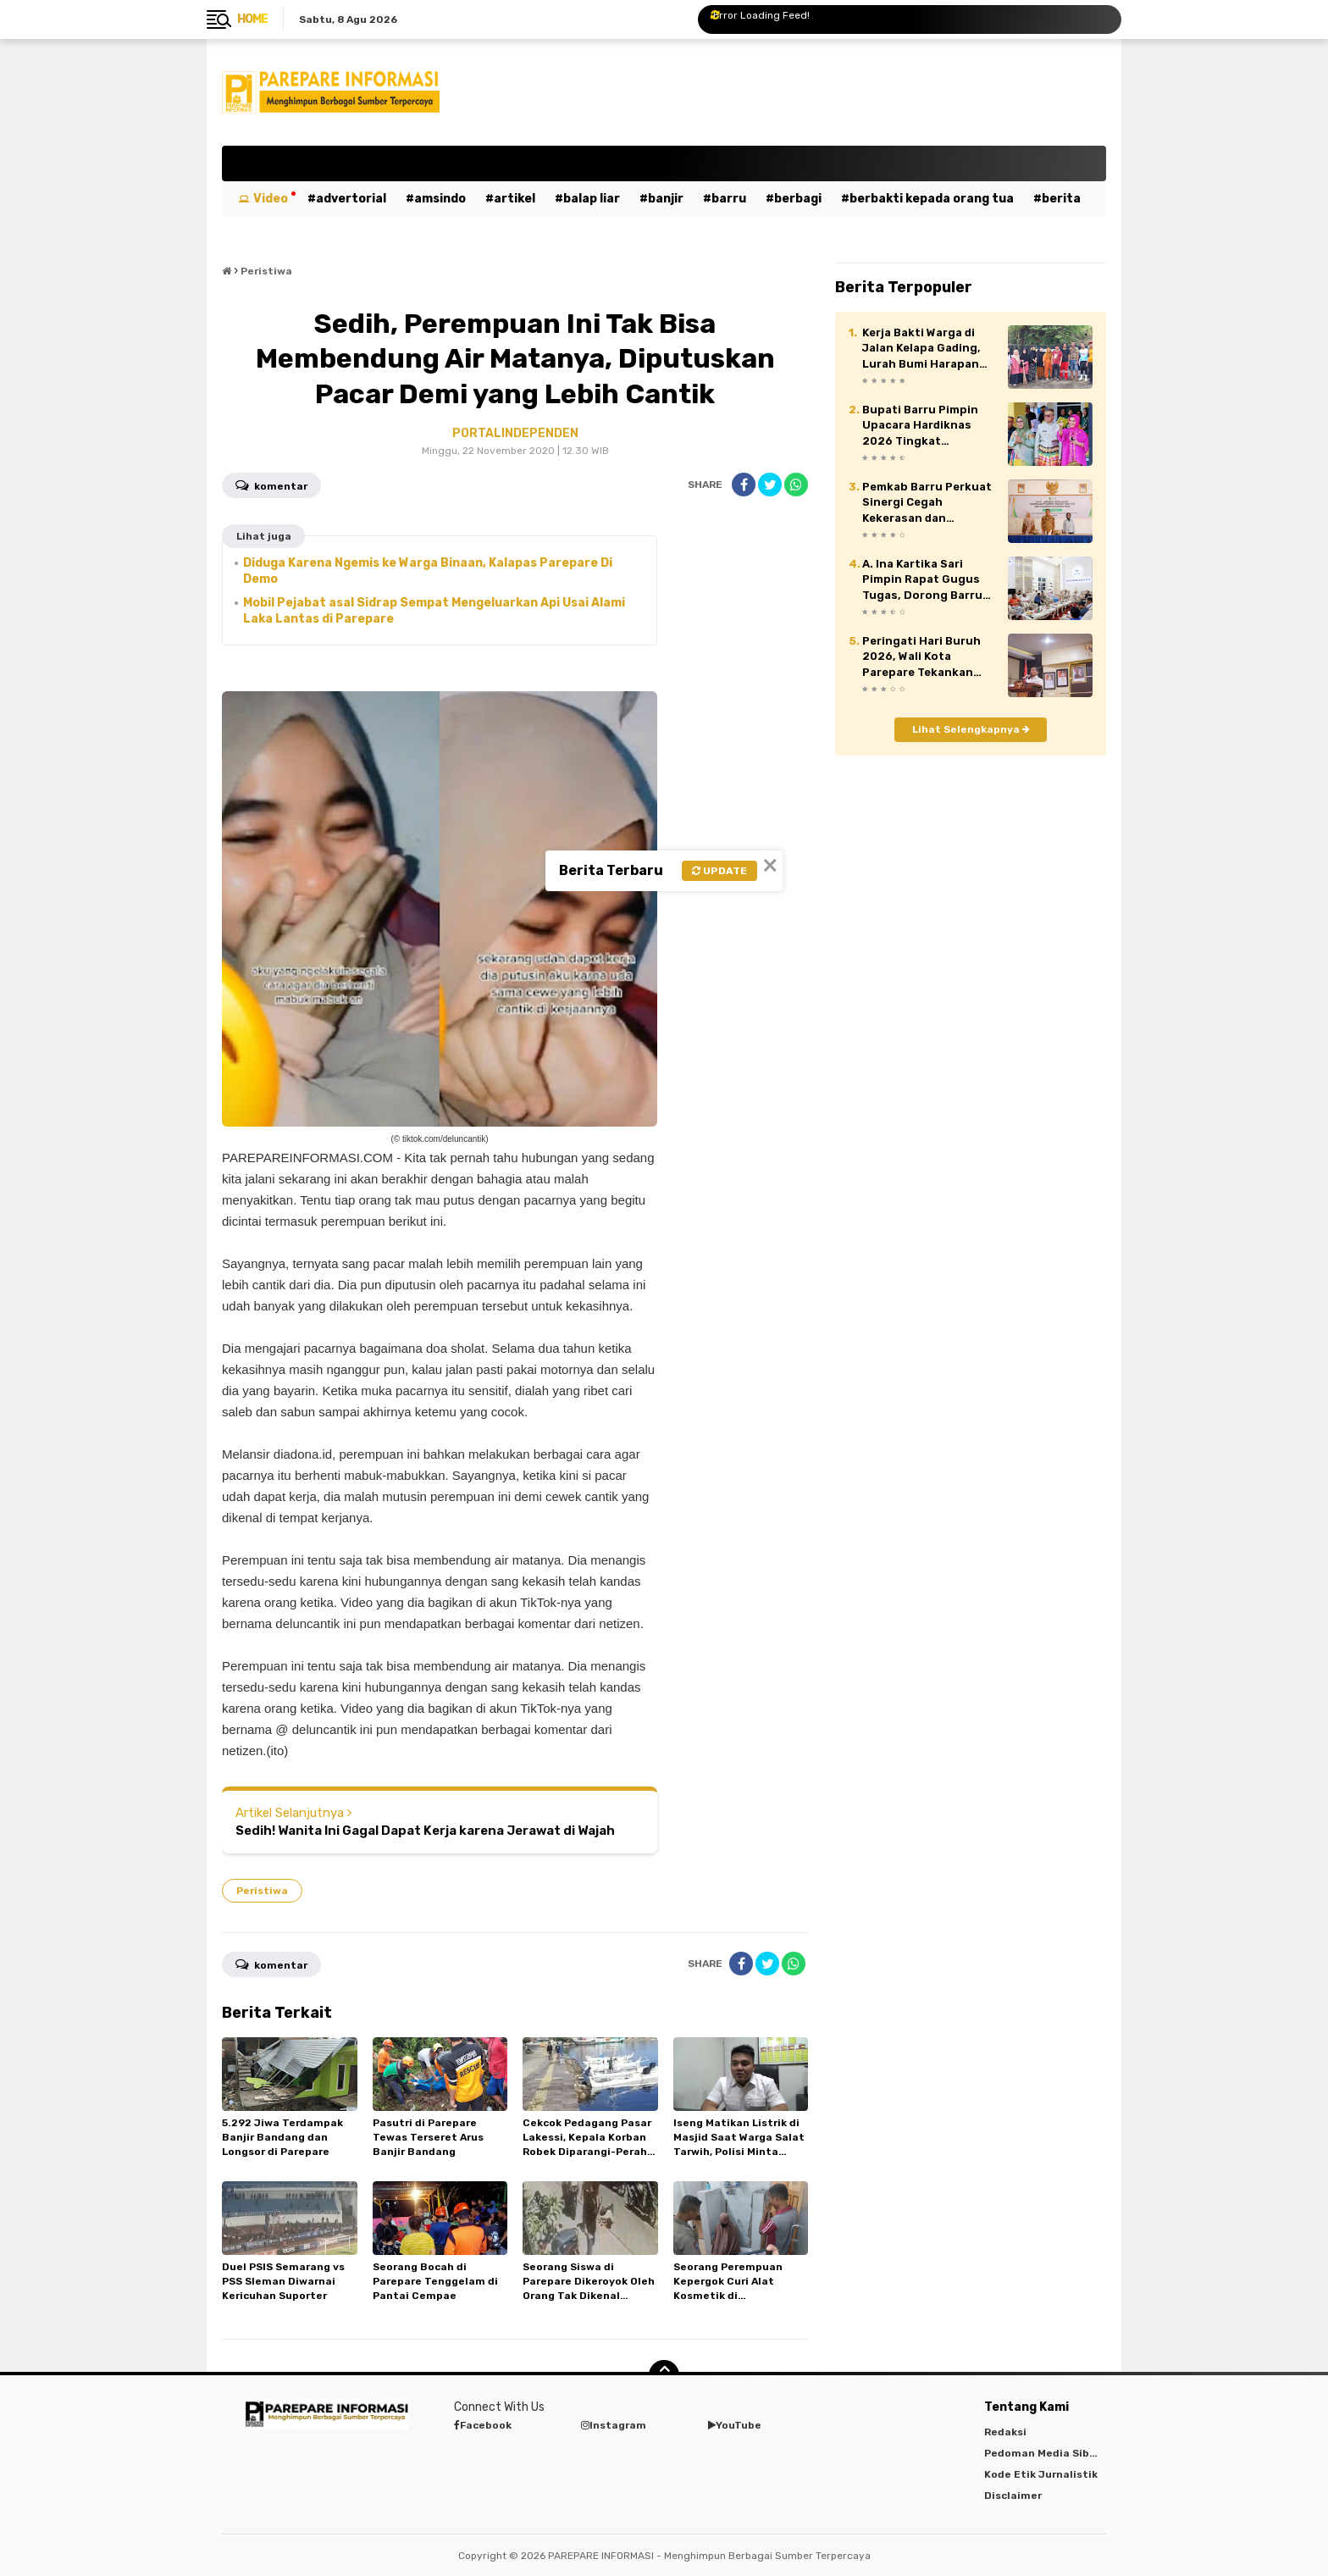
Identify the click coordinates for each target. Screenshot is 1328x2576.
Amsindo (440, 198)
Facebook (483, 2425)
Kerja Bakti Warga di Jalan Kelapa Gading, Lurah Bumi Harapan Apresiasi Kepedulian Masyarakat (922, 349)
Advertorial (351, 198)
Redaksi (1005, 2432)
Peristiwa (262, 1891)
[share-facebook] (743, 484)
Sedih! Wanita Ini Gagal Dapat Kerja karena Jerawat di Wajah (425, 1830)
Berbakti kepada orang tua (931, 198)
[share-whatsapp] (796, 484)
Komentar (271, 484)
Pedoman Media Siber (1042, 2453)
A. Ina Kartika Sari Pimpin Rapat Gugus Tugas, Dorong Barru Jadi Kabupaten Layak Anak (925, 580)
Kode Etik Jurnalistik (1041, 2474)
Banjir (665, 198)
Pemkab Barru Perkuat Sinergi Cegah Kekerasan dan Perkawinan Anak (927, 503)
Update (719, 871)
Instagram (613, 2425)
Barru (728, 198)
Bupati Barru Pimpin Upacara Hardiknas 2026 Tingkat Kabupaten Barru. (920, 426)
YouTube (734, 2425)
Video (270, 198)
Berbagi (798, 198)
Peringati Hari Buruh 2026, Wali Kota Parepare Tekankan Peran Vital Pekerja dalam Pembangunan (922, 657)
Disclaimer (1013, 2495)
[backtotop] (664, 2375)
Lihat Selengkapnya (971, 729)
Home (252, 19)
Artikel (514, 198)
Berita (1061, 198)
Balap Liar (591, 198)
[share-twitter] (770, 484)
